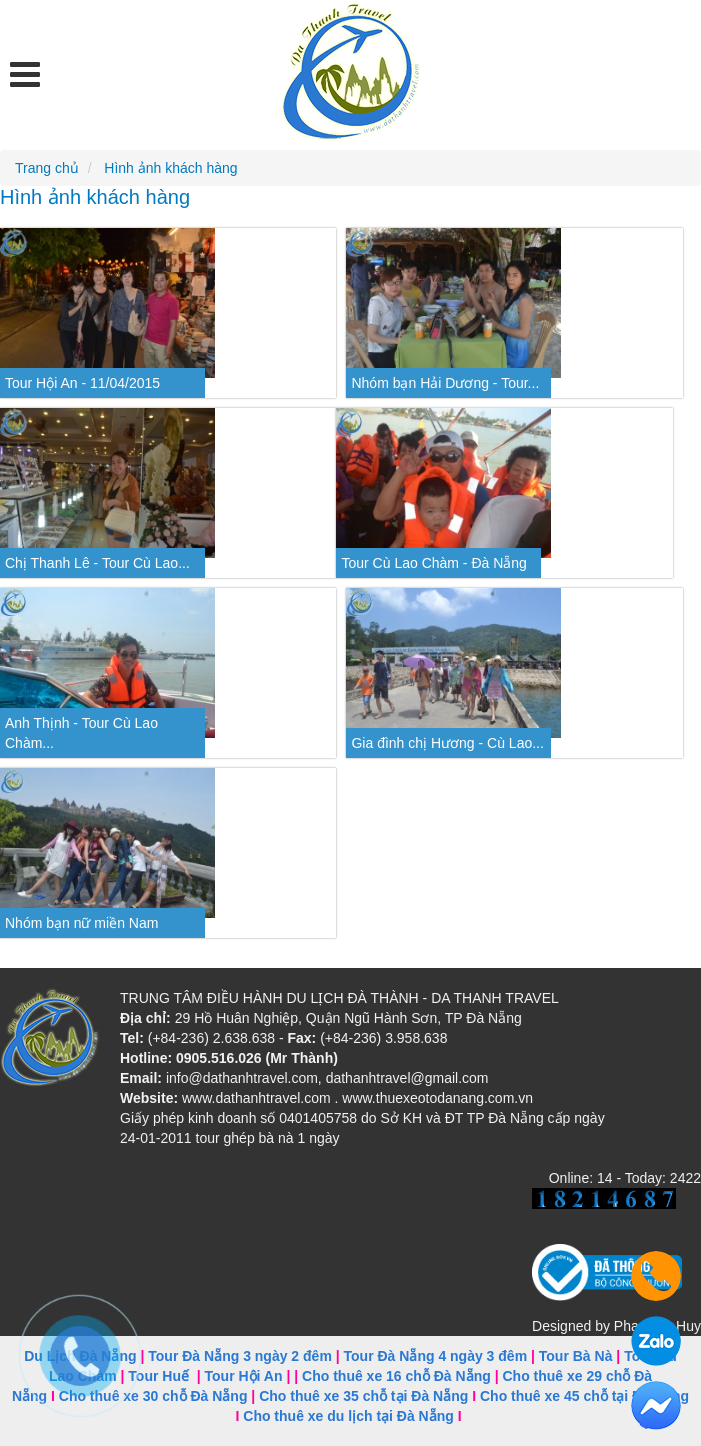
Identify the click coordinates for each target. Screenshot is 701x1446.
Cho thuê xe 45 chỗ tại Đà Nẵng (584, 1396)
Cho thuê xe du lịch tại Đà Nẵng (348, 1416)
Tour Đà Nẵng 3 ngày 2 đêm (240, 1356)
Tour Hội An (244, 1376)
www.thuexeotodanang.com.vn (437, 1098)
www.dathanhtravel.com (256, 1098)
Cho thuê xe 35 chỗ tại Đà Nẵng (363, 1396)
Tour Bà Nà (576, 1356)
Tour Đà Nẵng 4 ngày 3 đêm (436, 1356)
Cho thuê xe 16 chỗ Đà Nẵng (396, 1376)
